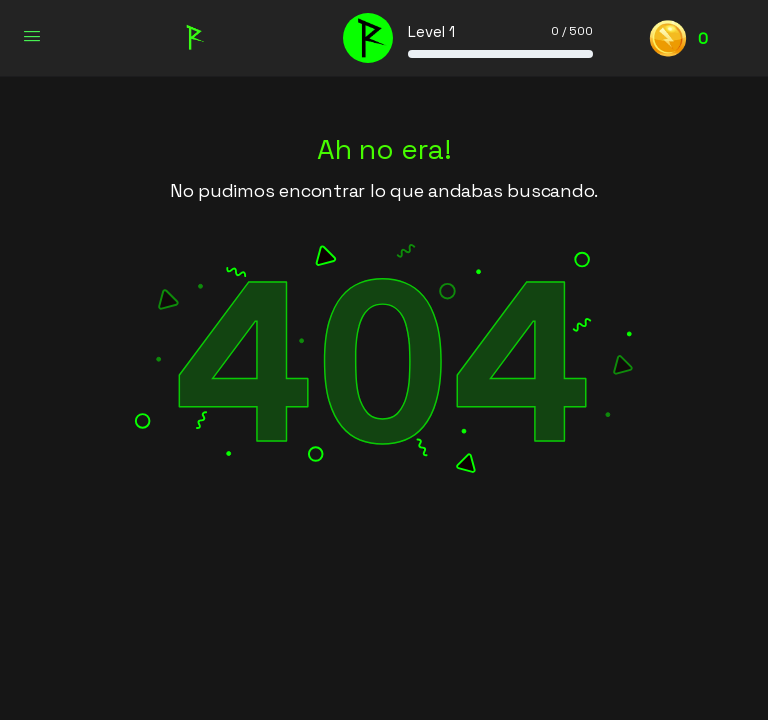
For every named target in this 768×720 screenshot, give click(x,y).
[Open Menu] (32, 36)
